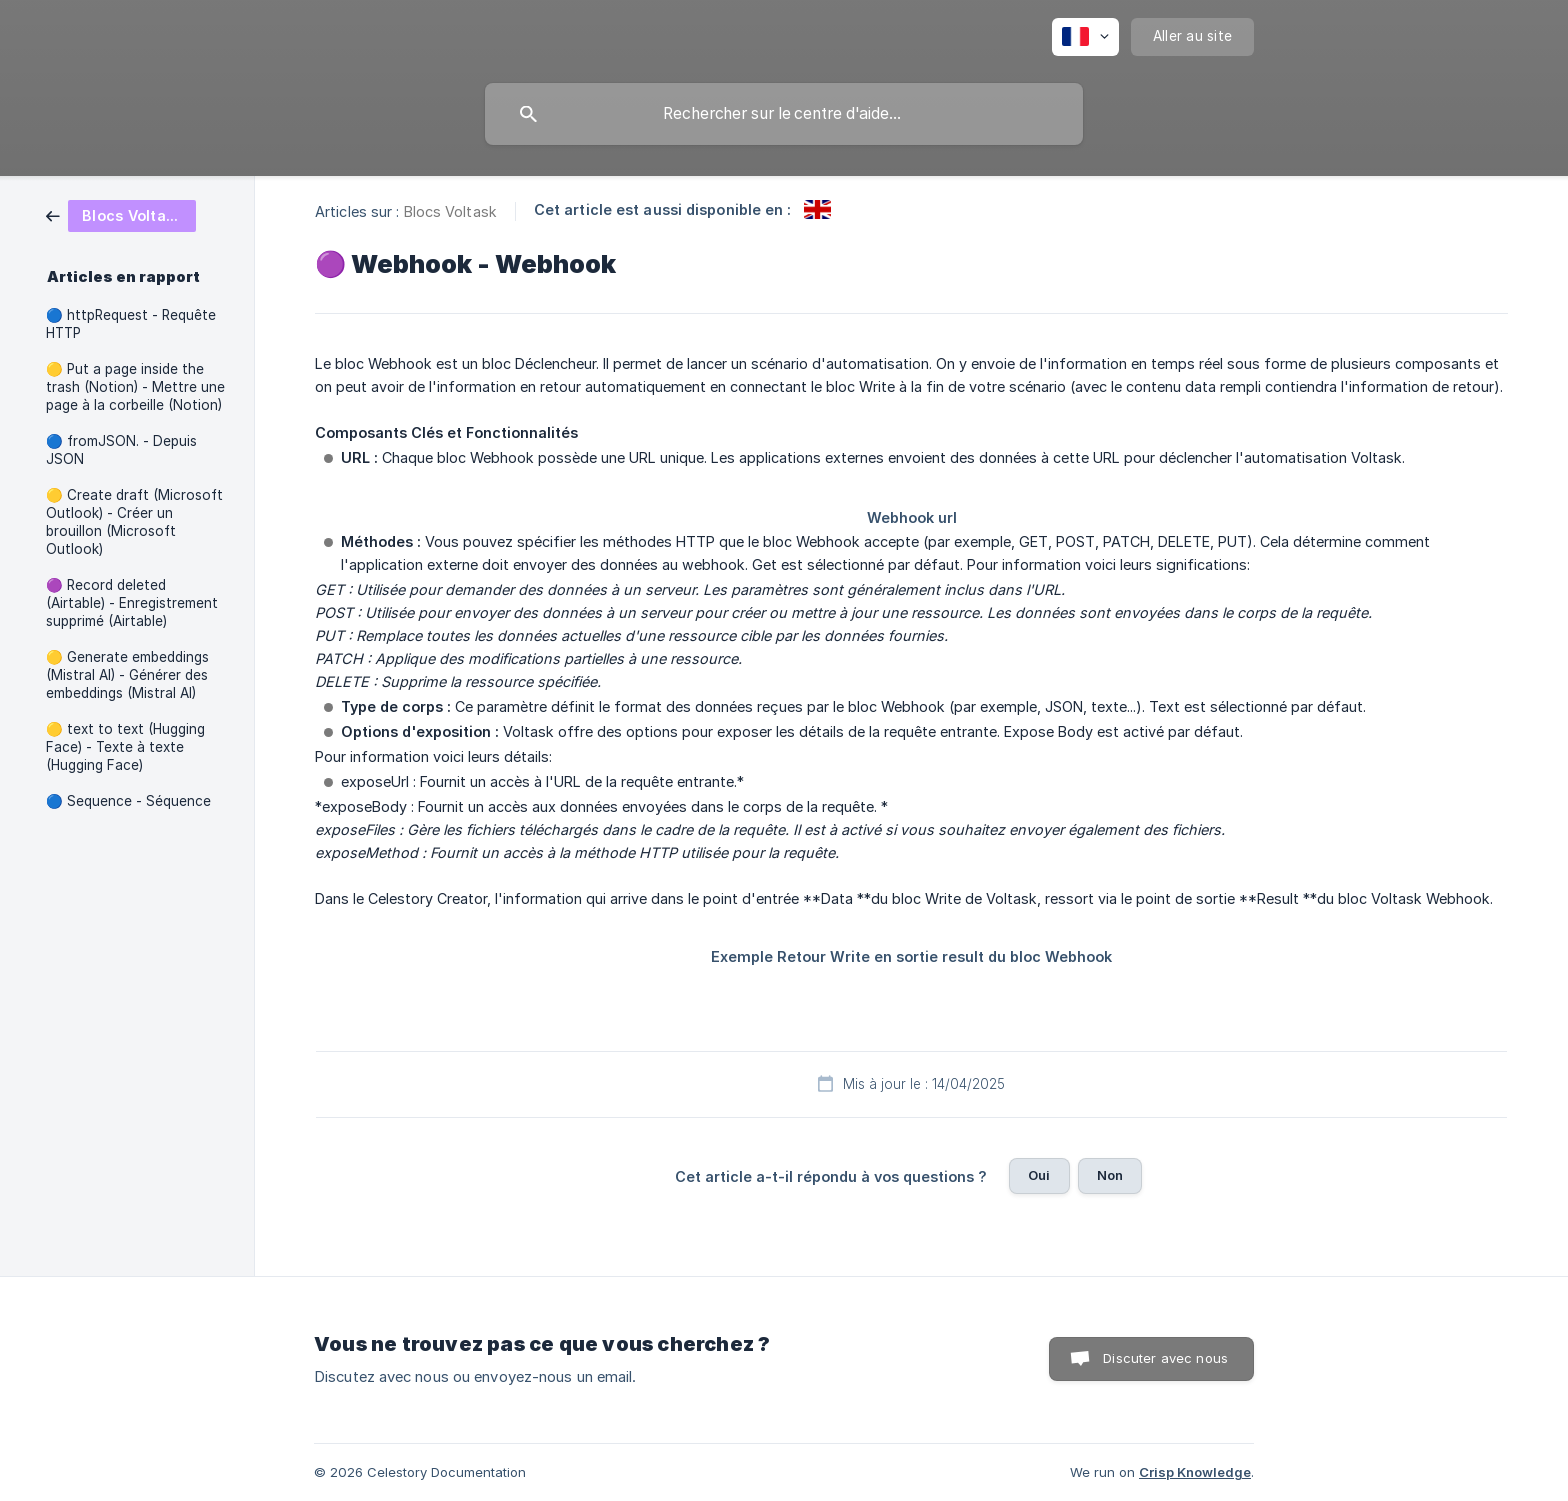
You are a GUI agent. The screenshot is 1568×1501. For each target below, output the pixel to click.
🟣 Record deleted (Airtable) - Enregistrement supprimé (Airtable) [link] (132, 603)
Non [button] (1110, 1175)
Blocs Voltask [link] (450, 211)
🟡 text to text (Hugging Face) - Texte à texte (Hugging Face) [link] (125, 747)
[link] (121, 214)
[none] (1085, 37)
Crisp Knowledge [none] (1195, 1472)
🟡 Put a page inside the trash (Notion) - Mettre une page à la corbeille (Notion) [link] (135, 387)
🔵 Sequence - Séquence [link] (128, 801)
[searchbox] (784, 114)
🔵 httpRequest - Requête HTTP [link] (131, 324)
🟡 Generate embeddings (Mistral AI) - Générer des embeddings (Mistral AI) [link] (127, 675)
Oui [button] (1039, 1175)
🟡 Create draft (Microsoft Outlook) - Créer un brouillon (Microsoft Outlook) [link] (134, 522)
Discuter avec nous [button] (1165, 1358)
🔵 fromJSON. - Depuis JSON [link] (121, 450)
